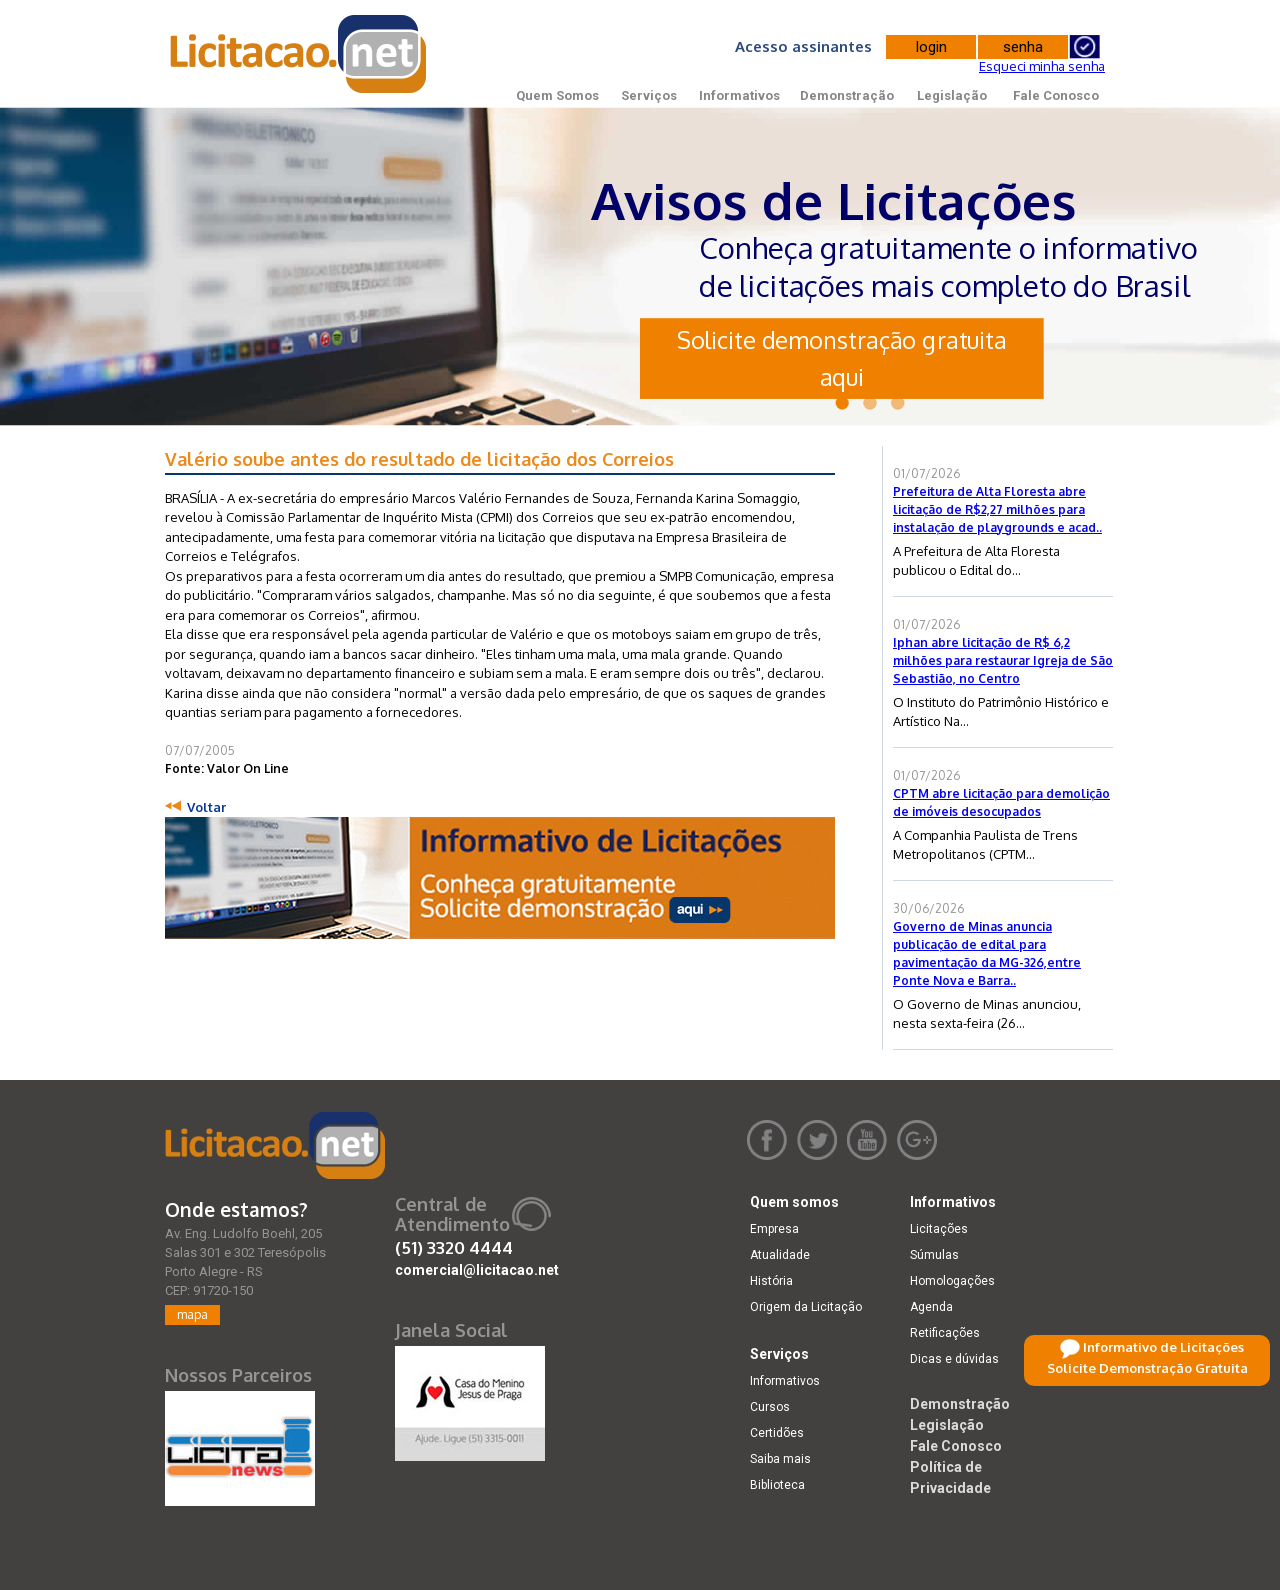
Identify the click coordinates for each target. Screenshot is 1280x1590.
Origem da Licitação (806, 1307)
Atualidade (780, 1255)
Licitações (939, 1229)
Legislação (952, 95)
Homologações (952, 1281)
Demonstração (847, 95)
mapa (192, 1314)
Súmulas (934, 1255)
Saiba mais (780, 1459)
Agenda (931, 1307)
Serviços (649, 95)
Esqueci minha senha (1042, 66)
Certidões (777, 1433)
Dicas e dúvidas (954, 1359)
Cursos (770, 1407)
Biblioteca (777, 1485)
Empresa (774, 1229)
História (771, 1281)
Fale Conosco (1056, 95)
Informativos (739, 95)
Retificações (945, 1333)
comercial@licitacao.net (477, 1270)
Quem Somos (557, 95)
